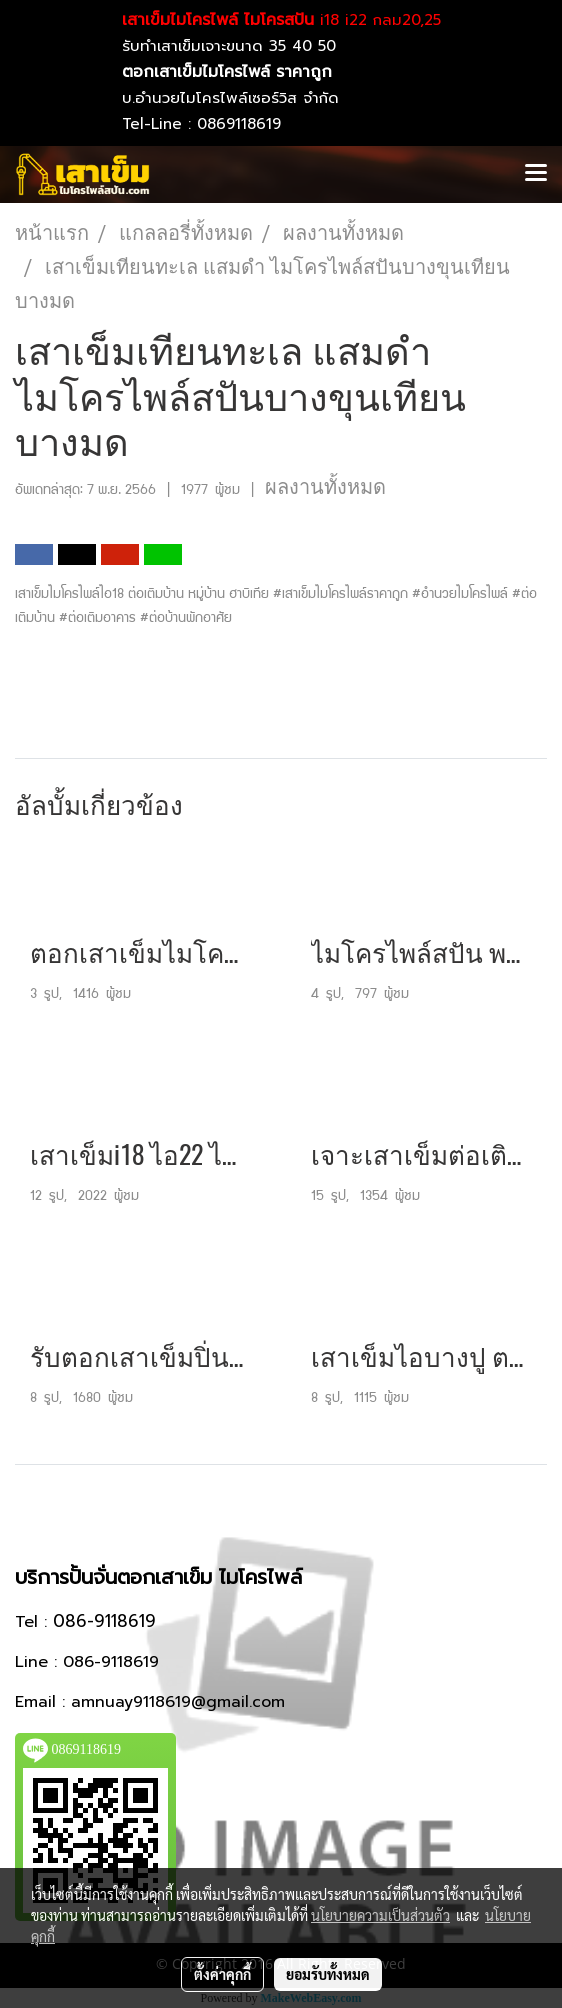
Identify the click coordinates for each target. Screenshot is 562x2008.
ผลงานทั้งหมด (325, 487)
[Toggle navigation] (536, 174)
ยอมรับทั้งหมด (328, 1974)
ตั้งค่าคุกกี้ (222, 1974)
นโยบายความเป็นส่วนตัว (380, 1915)
